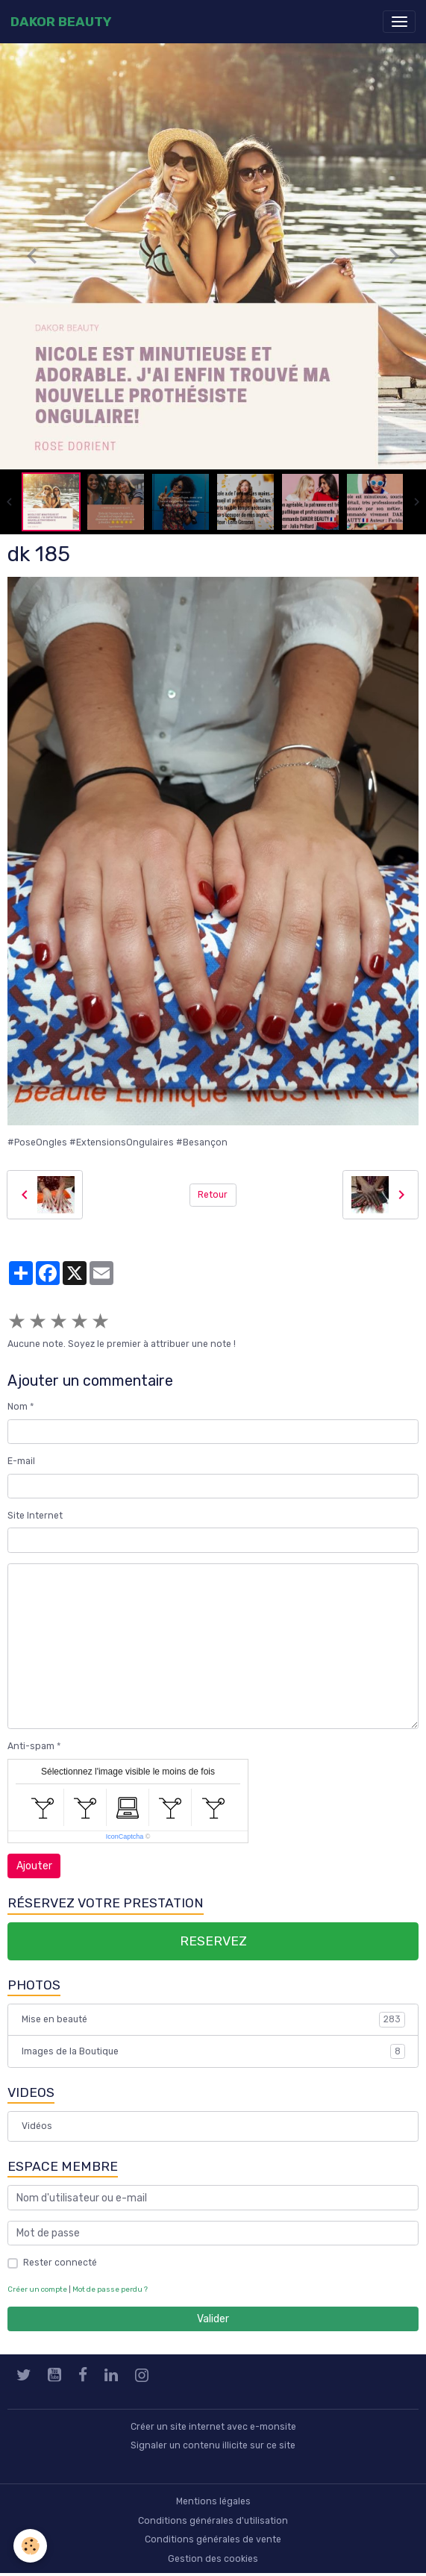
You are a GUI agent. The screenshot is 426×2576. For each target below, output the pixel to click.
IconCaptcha (125, 1836)
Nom (17, 1406)
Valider (213, 2319)
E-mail (21, 1461)
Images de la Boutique (213, 2051)
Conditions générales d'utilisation (213, 2521)
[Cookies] (30, 2546)
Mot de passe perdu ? (110, 2289)
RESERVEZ (213, 1940)
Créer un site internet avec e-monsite (213, 2427)
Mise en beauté (213, 2019)
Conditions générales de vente (213, 2539)
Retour (213, 1194)
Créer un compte (37, 2289)
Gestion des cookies (213, 2559)
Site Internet (35, 1515)
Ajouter (34, 1866)
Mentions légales (213, 2501)
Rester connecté (60, 2262)
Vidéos (37, 2126)
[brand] (60, 21)
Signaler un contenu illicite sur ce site (213, 2445)
